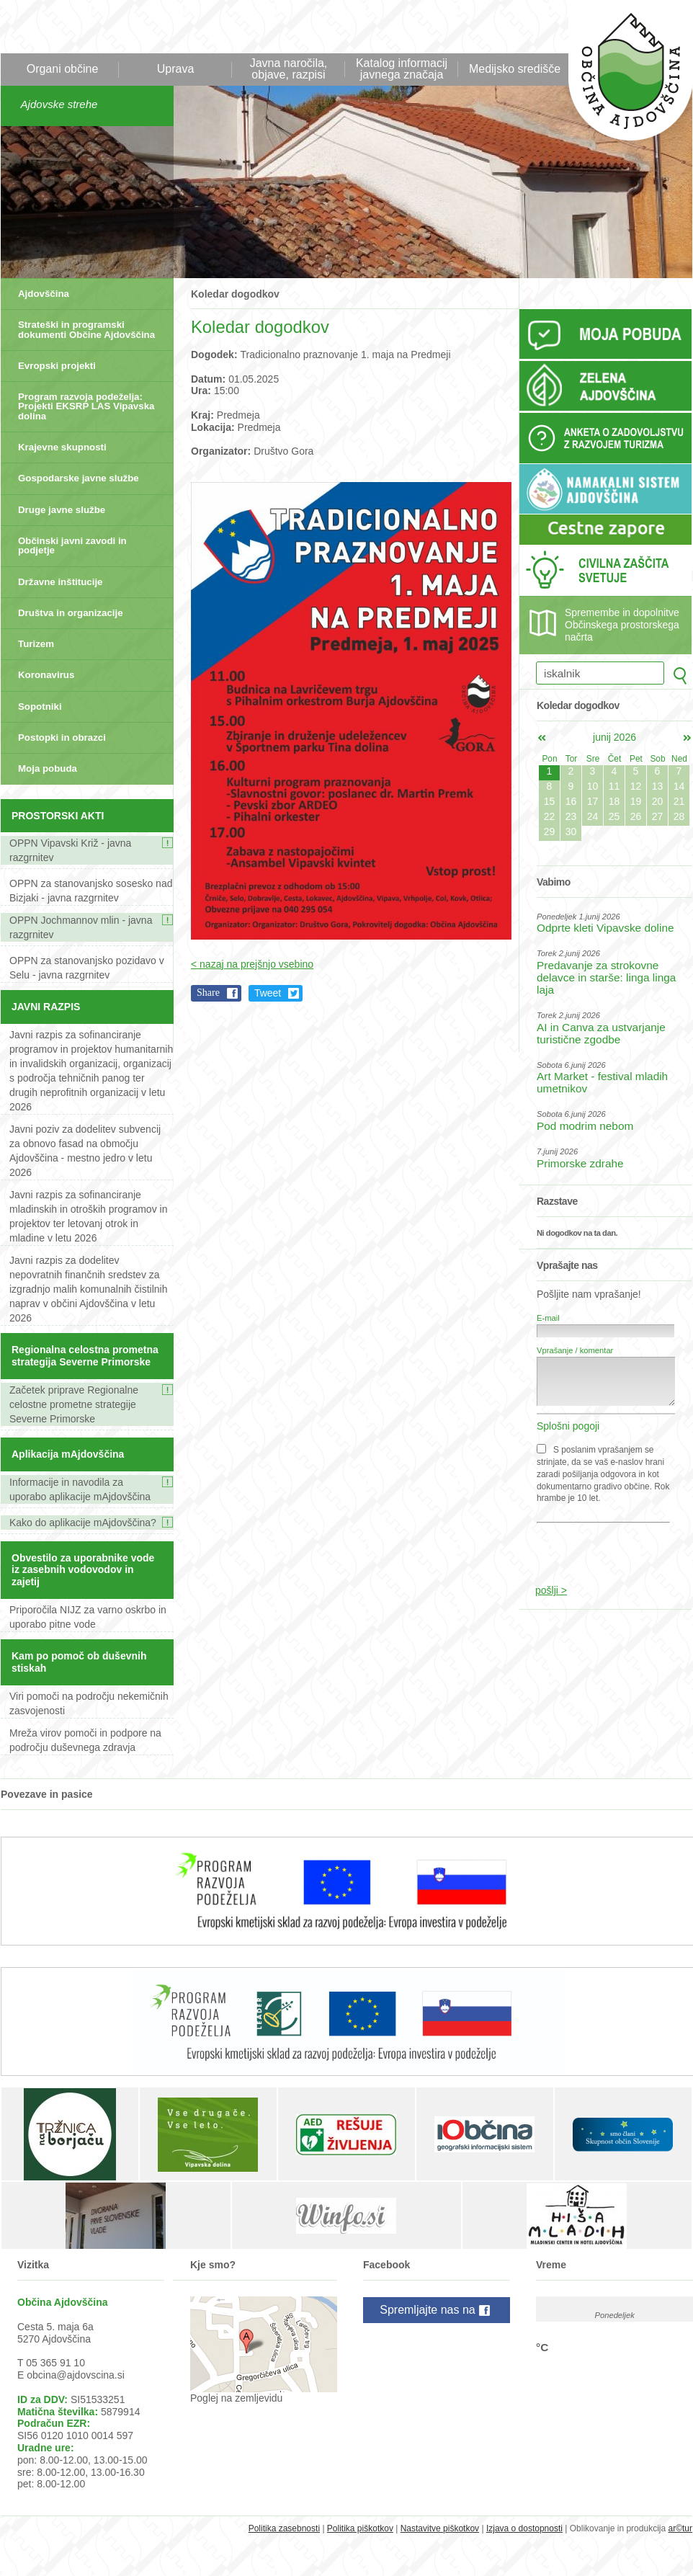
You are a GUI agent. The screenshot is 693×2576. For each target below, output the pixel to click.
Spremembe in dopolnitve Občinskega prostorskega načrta (622, 625)
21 (679, 801)
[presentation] (607, 1546)
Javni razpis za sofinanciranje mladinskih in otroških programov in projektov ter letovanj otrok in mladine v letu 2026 (88, 1216)
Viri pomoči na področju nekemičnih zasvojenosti (89, 1703)
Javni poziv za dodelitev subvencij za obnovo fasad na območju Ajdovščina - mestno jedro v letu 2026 (85, 1150)
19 (636, 801)
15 (549, 801)
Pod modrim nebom (585, 1126)
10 (593, 786)
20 (657, 801)
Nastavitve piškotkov (440, 2528)
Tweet (267, 993)
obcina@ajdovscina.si (76, 2375)
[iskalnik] (600, 673)
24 (593, 816)
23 (571, 816)
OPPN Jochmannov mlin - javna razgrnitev (80, 927)
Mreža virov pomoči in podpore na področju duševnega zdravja (85, 1740)
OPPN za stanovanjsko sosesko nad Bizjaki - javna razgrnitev (90, 891)
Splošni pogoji (568, 1426)
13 (657, 786)
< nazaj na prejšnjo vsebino (252, 964)
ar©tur (680, 2528)
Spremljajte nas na (436, 2311)
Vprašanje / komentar (575, 1350)
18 (614, 801)
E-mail (548, 1318)
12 (636, 786)
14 (679, 786)
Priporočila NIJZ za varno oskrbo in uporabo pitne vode (87, 1617)
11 (614, 786)
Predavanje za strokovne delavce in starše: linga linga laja (606, 977)
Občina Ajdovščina (623, 78)
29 (549, 831)
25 (614, 816)
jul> (687, 738)
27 (657, 816)
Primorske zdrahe (580, 1163)
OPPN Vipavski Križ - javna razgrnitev (70, 850)
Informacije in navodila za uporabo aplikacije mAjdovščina (80, 1489)
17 (593, 801)
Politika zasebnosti (284, 2528)
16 (571, 801)
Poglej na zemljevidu (236, 2398)
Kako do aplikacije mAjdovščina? (82, 1522)
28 (679, 816)
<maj (542, 738)
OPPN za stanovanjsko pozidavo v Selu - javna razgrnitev (86, 968)
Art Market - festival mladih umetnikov (602, 1082)
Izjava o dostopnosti (524, 2528)
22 (549, 816)
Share (208, 992)
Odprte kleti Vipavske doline (605, 928)
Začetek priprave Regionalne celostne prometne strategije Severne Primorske (73, 1404)
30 (571, 831)
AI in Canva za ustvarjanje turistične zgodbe (601, 1033)
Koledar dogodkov (235, 294)
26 (636, 816)
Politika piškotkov (360, 2528)
